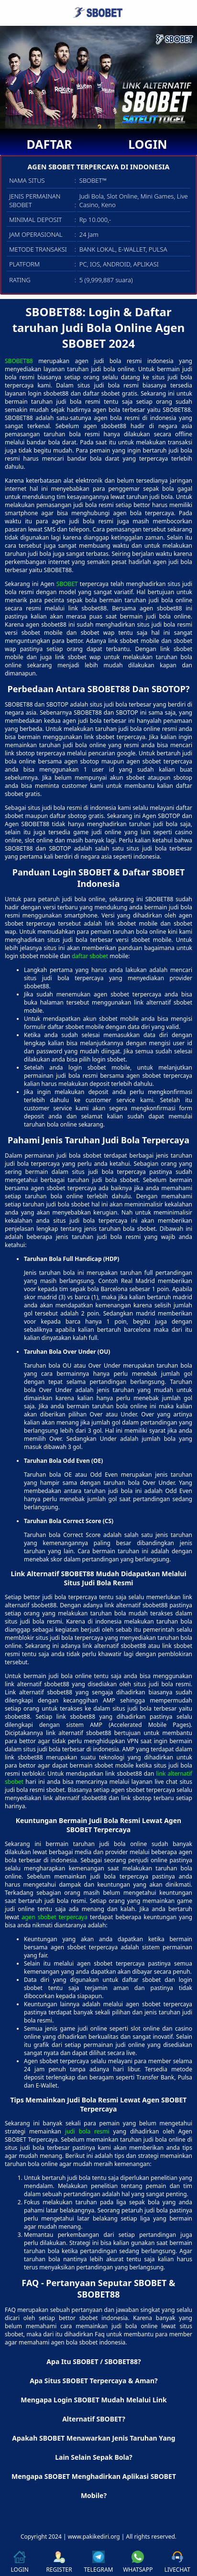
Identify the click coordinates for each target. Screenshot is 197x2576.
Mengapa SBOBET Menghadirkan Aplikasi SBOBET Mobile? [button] (93, 2486)
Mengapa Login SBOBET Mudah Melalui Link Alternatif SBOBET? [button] (93, 2409)
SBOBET (67, 584)
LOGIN (147, 144)
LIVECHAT (177, 2562)
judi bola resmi (87, 2131)
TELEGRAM (98, 2562)
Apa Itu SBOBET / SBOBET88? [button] (93, 2361)
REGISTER (59, 2562)
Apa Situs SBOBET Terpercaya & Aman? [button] (93, 2380)
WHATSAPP (138, 2562)
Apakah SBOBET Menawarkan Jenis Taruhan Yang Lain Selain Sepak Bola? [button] (93, 2447)
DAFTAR (49, 144)
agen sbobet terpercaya (55, 1917)
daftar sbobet (90, 956)
